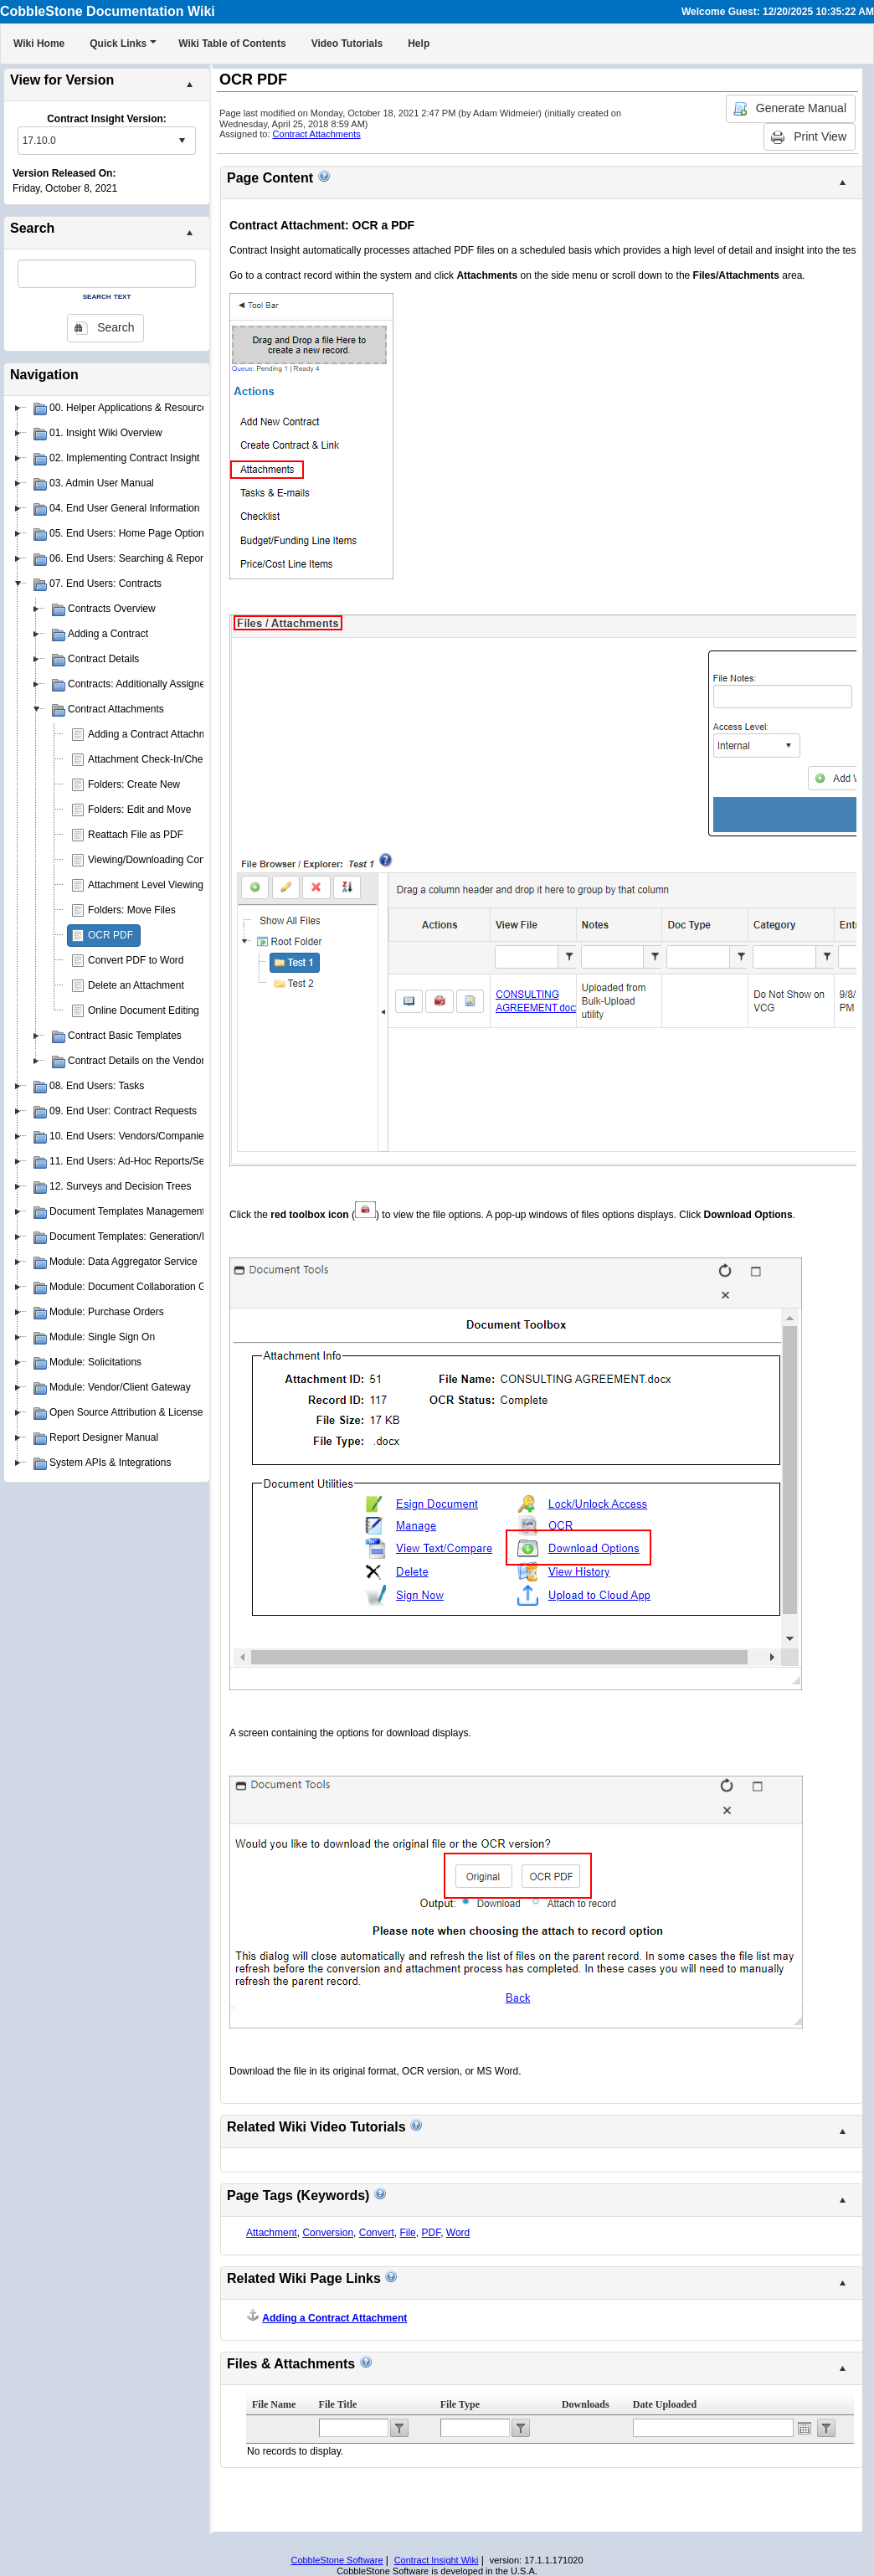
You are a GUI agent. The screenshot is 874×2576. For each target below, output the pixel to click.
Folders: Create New (134, 784)
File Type (460, 2404)
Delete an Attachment (136, 985)
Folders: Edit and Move (139, 809)
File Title (338, 2404)
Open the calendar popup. (804, 2428)
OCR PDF (110, 935)
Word (458, 2233)
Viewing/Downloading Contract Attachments (185, 860)
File (407, 2233)
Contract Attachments (317, 134)
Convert (376, 2233)
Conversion (327, 2233)
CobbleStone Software (336, 2560)
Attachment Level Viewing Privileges (168, 885)
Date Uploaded (665, 2404)
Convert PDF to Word (135, 960)
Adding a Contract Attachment (154, 734)
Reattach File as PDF (135, 835)
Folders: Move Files (132, 910)
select (181, 140)
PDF (430, 2233)
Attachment (271, 2233)
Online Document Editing (143, 1010)
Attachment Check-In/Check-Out (160, 759)
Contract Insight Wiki (436, 2560)
